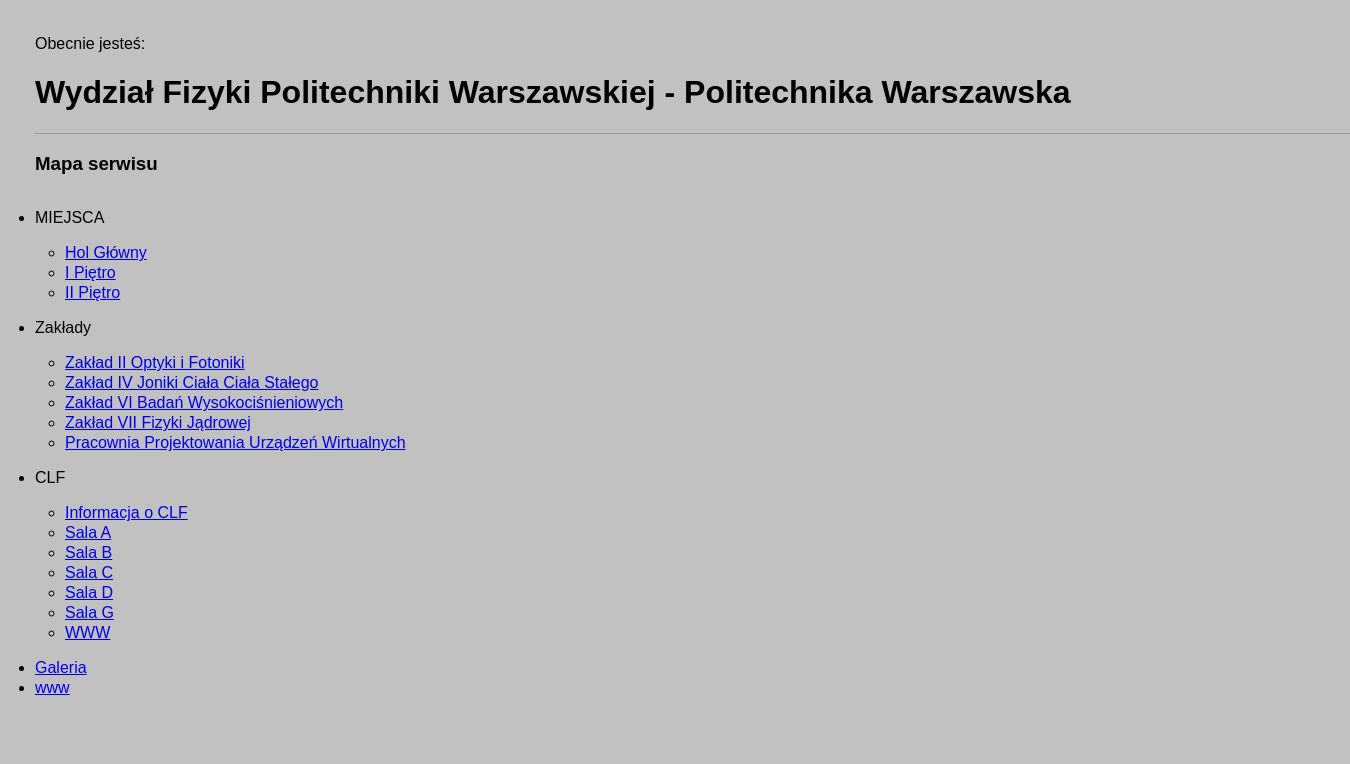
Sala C (89, 572)
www (52, 687)
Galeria (61, 667)
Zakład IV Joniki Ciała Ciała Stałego (191, 382)
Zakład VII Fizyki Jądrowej (158, 422)
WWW (87, 632)
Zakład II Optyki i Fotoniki (155, 362)
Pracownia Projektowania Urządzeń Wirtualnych (235, 442)
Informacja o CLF (126, 512)
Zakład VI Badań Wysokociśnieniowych (204, 402)
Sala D (89, 592)
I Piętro (90, 272)
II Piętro (92, 292)
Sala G (89, 612)
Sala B (88, 552)
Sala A (88, 532)
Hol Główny (106, 252)
